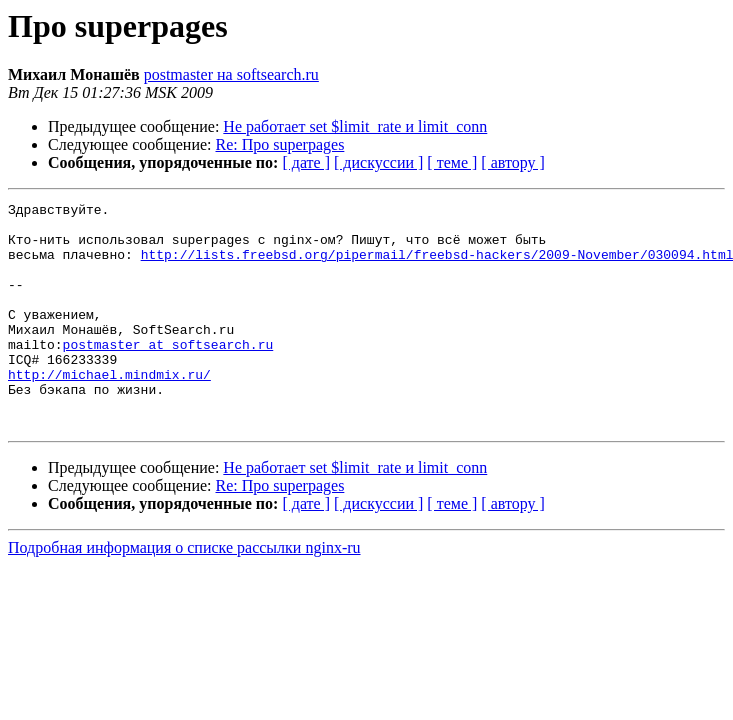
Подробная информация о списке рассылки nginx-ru (184, 592)
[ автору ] (512, 162)
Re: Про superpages (280, 144)
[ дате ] (306, 162)
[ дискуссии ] (378, 162)
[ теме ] (452, 162)
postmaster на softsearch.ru (231, 74)
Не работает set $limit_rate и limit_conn (355, 126)
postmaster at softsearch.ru (168, 374)
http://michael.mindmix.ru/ (109, 410)
